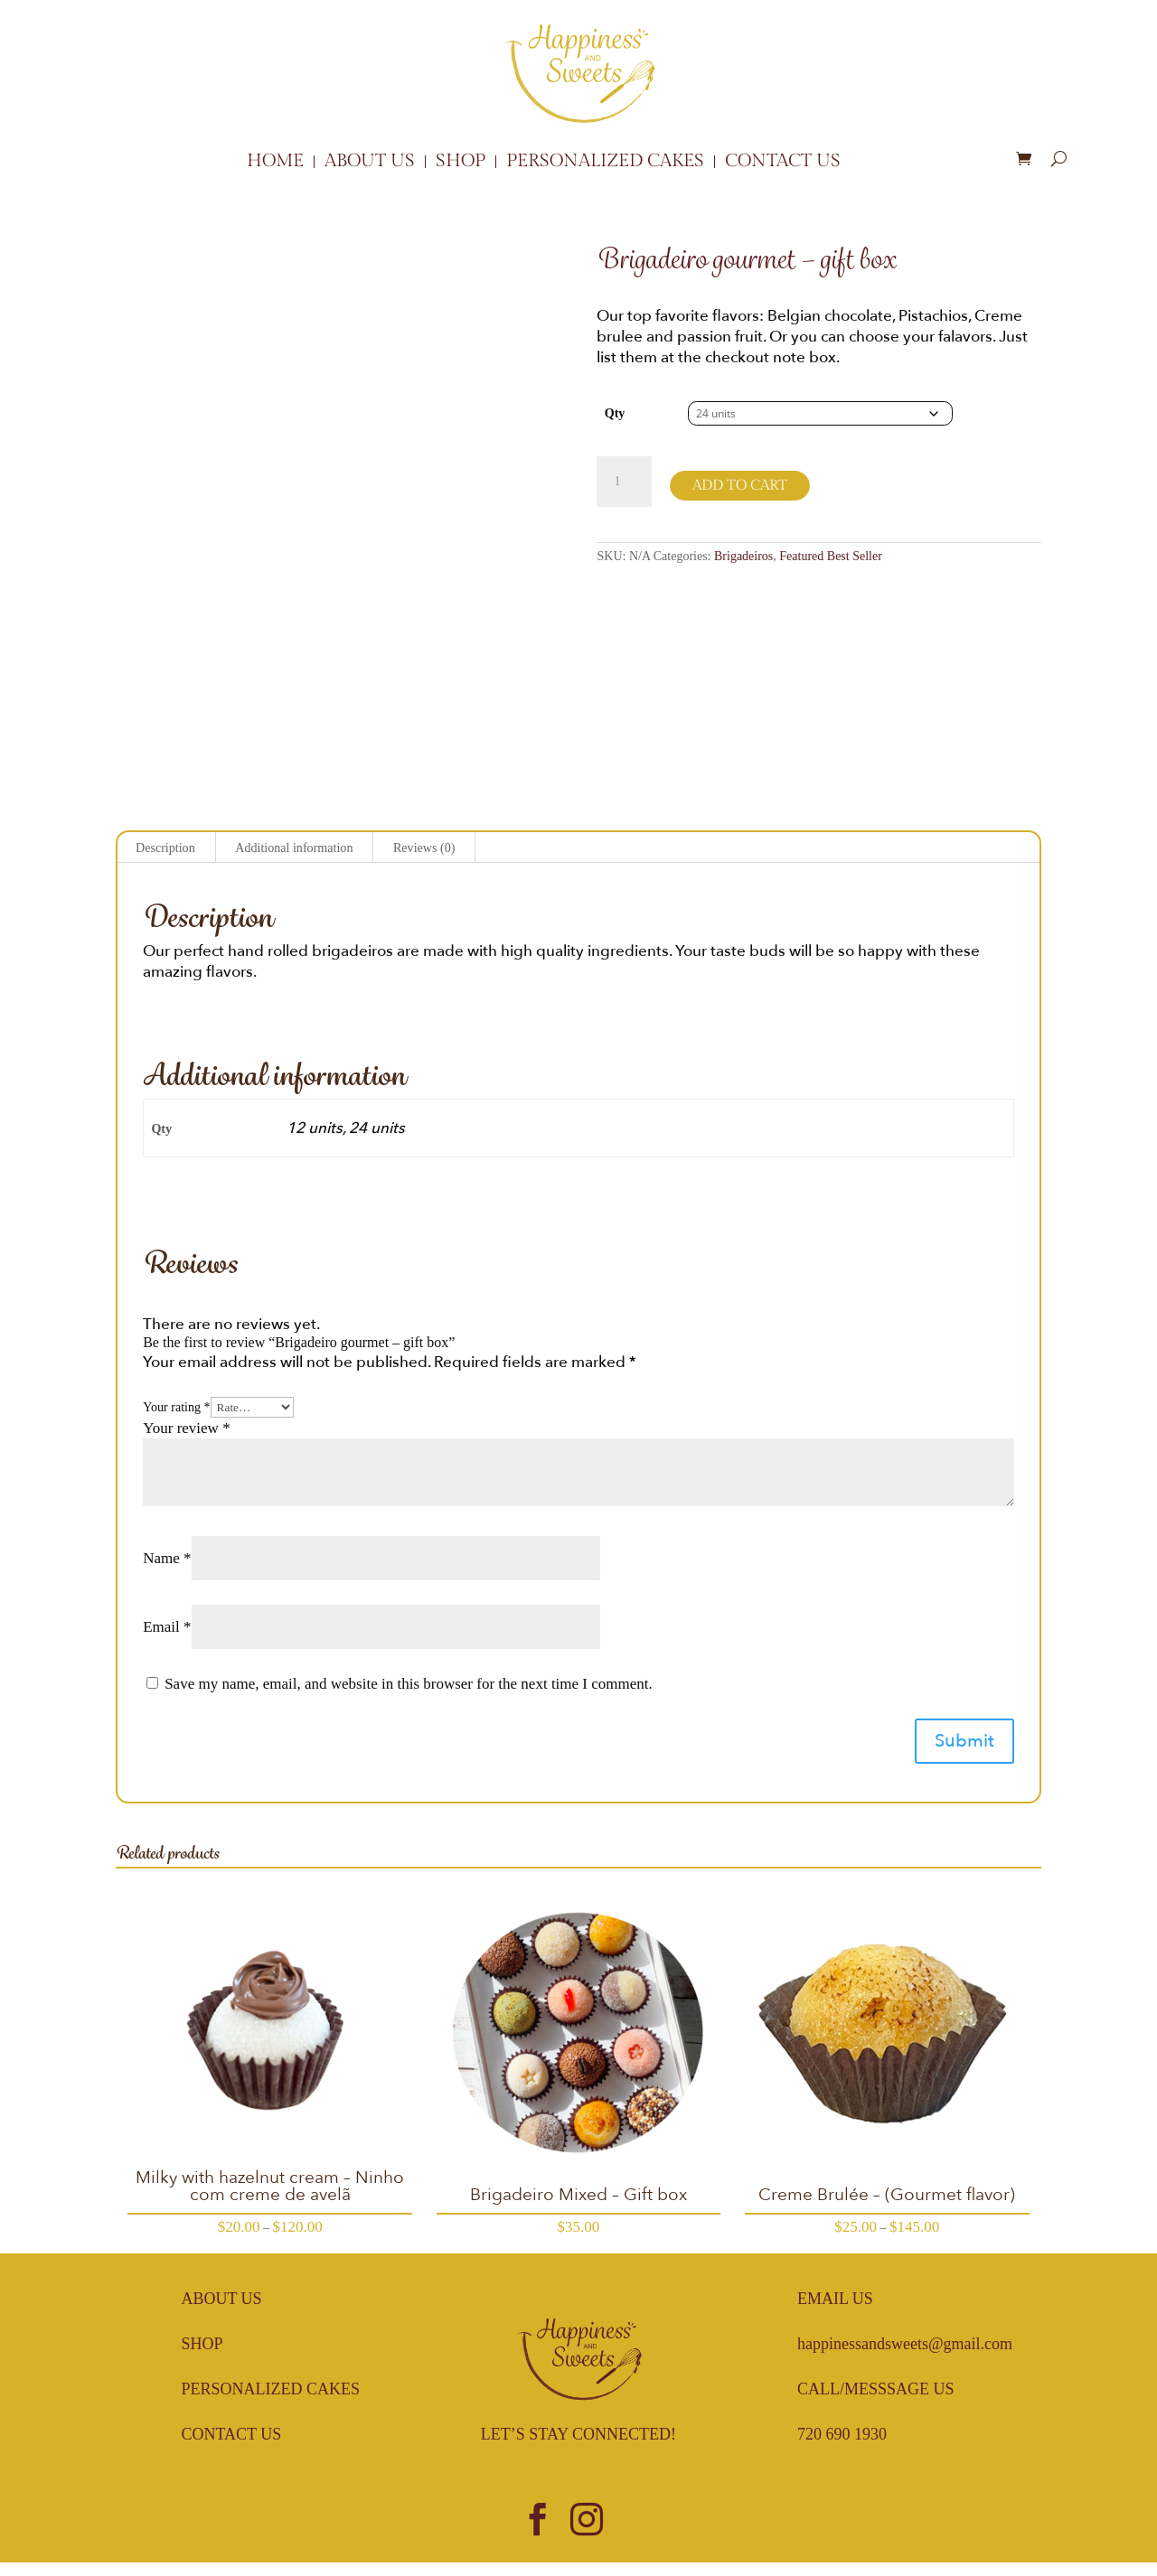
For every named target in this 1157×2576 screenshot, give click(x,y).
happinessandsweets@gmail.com (904, 2344)
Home (275, 161)
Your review (186, 1428)
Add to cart (739, 485)
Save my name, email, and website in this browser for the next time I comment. (409, 1683)
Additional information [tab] (294, 847)
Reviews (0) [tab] (424, 847)
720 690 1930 (842, 2434)
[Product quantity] (624, 481)
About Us (370, 161)
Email (167, 1626)
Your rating (176, 1407)
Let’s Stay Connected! (578, 2434)
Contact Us (783, 161)
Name (167, 1558)
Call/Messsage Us (876, 2389)
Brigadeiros (743, 556)
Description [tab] (165, 847)
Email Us (835, 2299)
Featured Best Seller (830, 556)
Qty (615, 413)
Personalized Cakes (605, 161)
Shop (460, 161)
